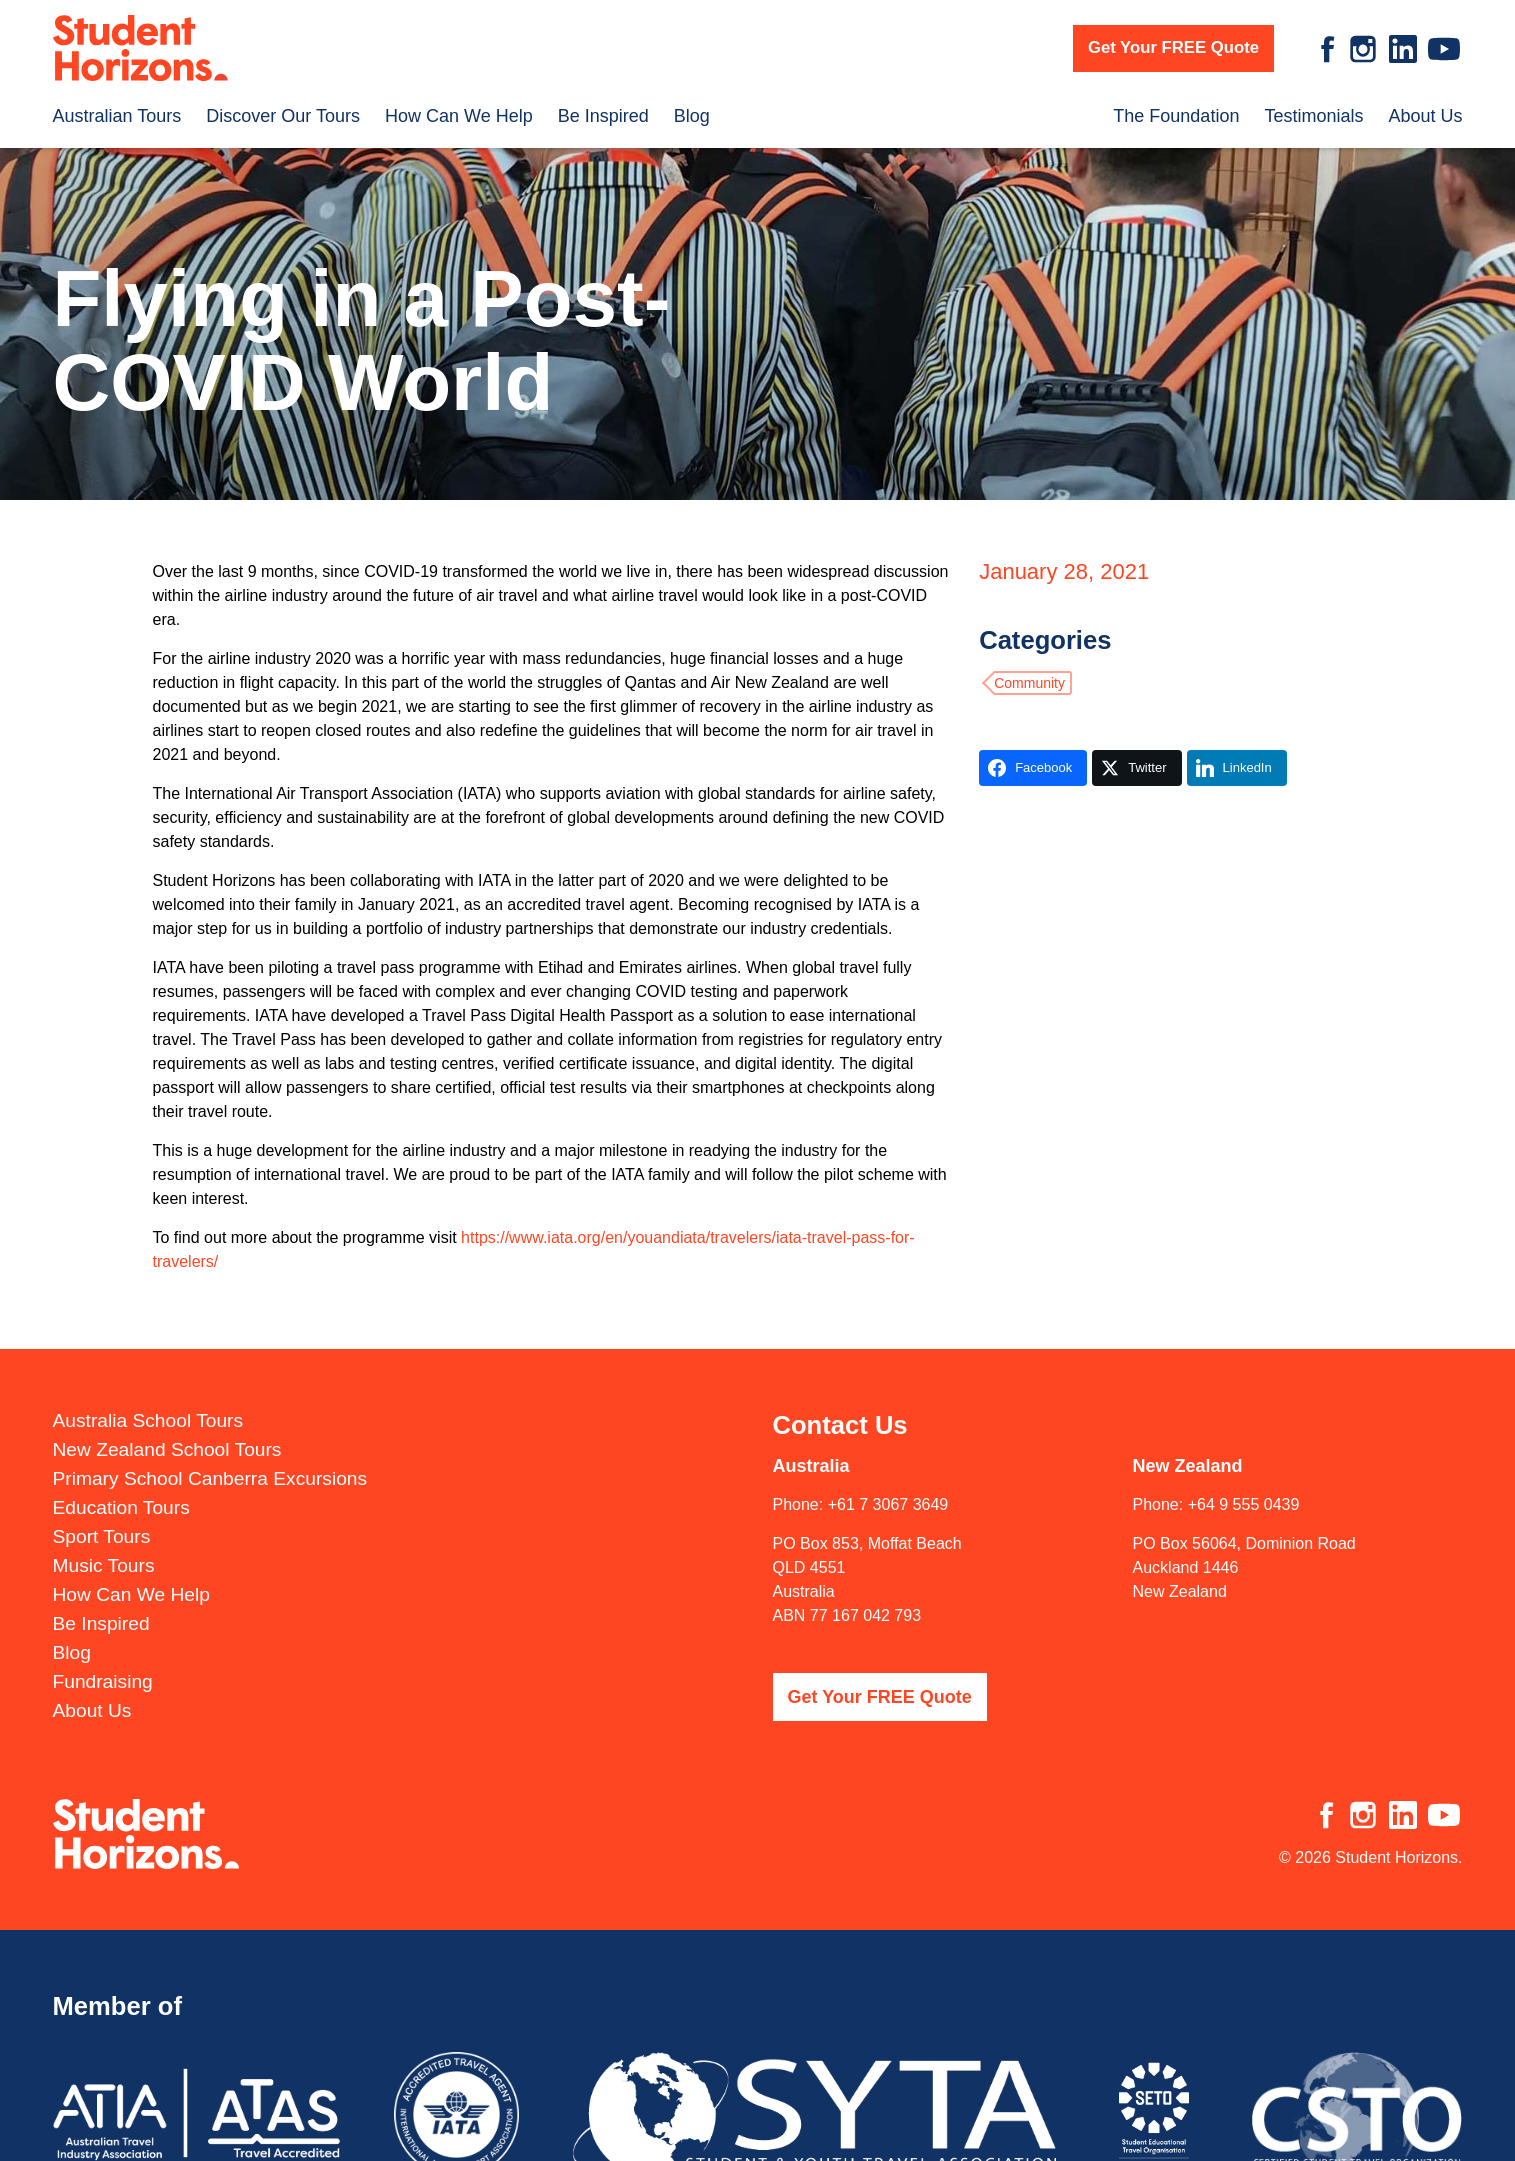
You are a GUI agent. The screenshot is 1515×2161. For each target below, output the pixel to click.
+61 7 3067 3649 (888, 1502)
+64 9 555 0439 (1244, 1502)
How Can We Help (459, 116)
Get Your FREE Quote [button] (1173, 47)
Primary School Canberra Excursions (210, 1476)
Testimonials (1313, 116)
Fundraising (103, 1679)
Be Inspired (603, 116)
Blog (692, 116)
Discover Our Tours (283, 116)
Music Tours (104, 1563)
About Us (1425, 116)
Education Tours (121, 1505)
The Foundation (1176, 116)
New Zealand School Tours (167, 1447)
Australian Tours (117, 116)
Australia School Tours (148, 1418)
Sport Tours (102, 1534)
